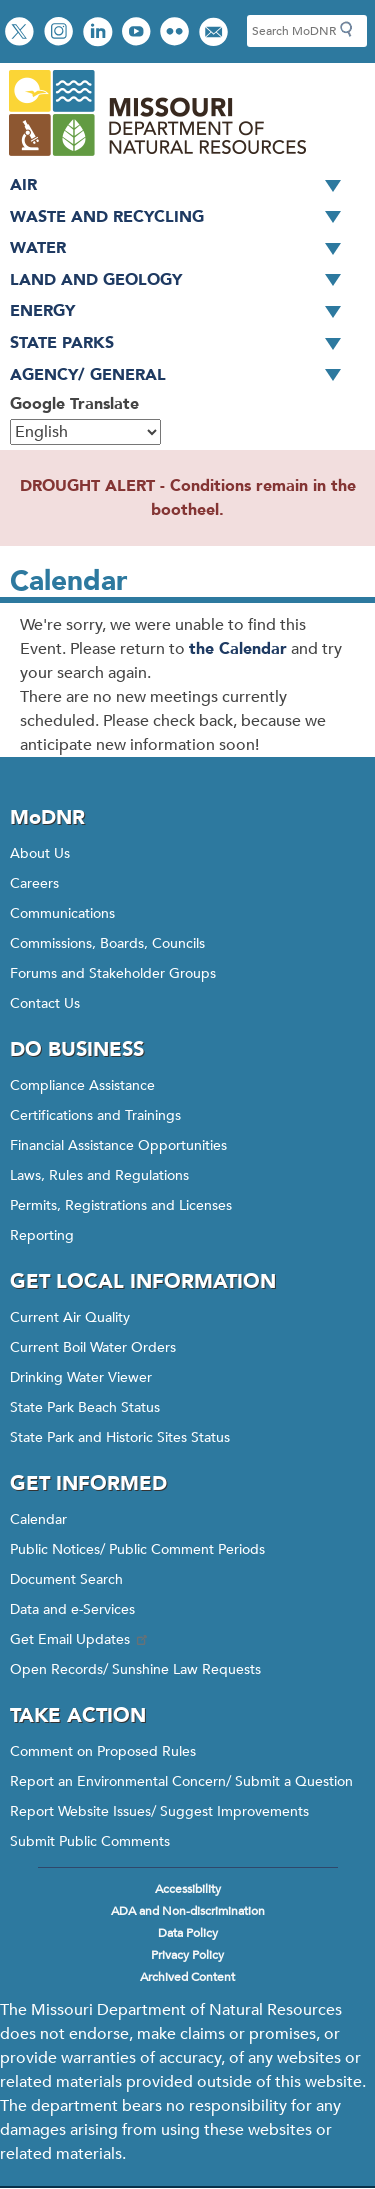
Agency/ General (182, 376)
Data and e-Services (72, 1609)
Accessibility (188, 1889)
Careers (34, 883)
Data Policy (188, 1933)
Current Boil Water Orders (93, 1347)
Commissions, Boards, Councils (107, 943)
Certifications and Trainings (95, 1115)
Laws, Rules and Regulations (99, 1175)
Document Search (66, 1579)
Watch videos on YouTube (138, 33)
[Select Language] (85, 432)
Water (182, 249)
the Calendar (238, 649)
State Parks (182, 344)
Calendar (38, 1519)
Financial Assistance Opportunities (118, 1145)
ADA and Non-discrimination (188, 1911)
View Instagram (61, 33)
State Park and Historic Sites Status (120, 1437)
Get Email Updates (80, 1639)
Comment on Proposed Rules (103, 1751)
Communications (62, 913)
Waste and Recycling (182, 218)
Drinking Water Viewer (81, 1377)
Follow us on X (22, 33)
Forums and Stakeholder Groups (113, 973)
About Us (40, 853)
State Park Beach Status (85, 1407)
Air (182, 186)
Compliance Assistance (82, 1085)
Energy (182, 312)
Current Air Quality (70, 1317)
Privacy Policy (187, 1955)
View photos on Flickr (177, 33)
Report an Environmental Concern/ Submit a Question (181, 1781)
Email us (215, 33)
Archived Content (187, 1977)
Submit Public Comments (90, 1841)
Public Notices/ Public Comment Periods (137, 1549)
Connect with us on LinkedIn (100, 33)
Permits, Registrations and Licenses (121, 1205)
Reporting (42, 1235)
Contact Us (45, 1003)
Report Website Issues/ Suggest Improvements (159, 1811)
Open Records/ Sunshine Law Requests (135, 1669)
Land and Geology (182, 281)
